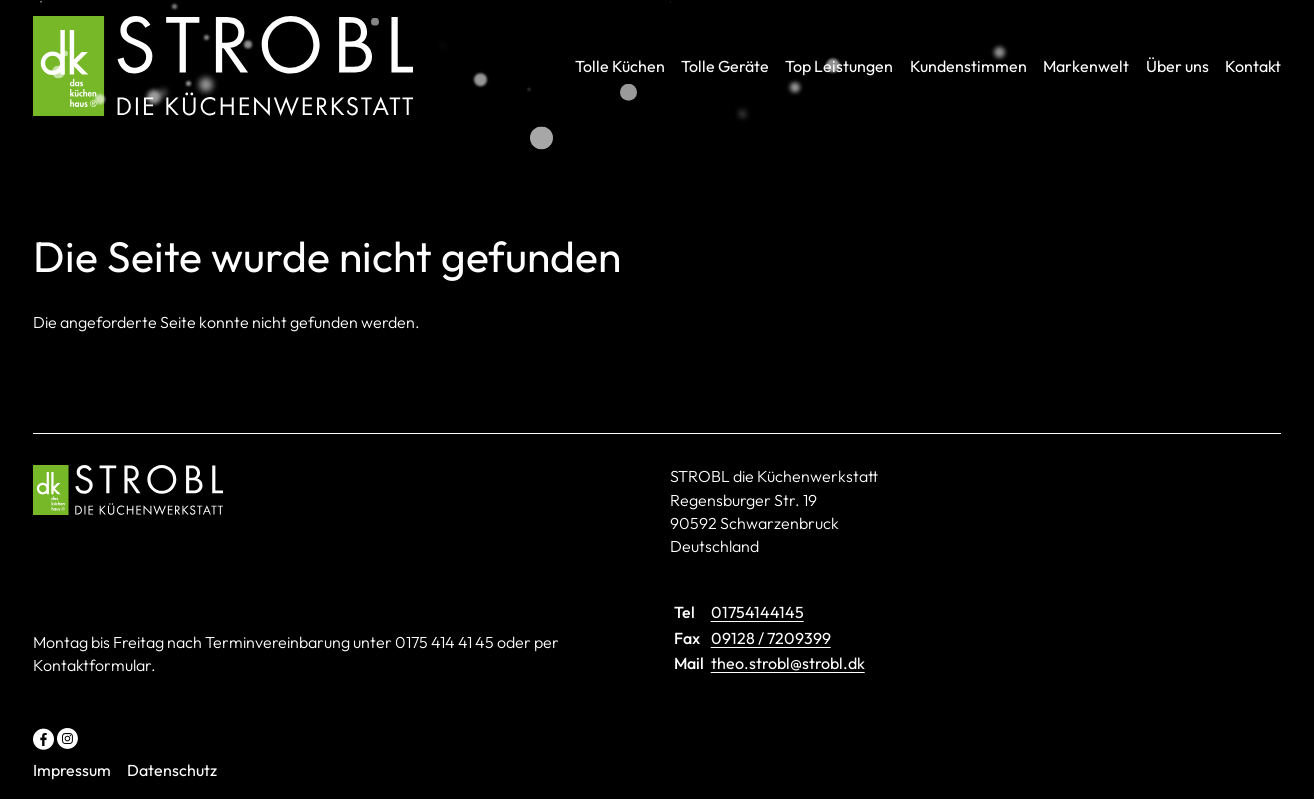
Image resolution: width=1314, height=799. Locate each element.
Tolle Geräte (725, 66)
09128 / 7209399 (771, 638)
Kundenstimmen (968, 66)
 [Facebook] (43, 737)
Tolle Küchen (620, 66)
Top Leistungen (839, 66)
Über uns (1177, 66)
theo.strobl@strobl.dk (788, 663)
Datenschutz (172, 770)
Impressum (72, 770)
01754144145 (757, 612)
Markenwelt (1086, 66)
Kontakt (1253, 66)
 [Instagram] (67, 737)
